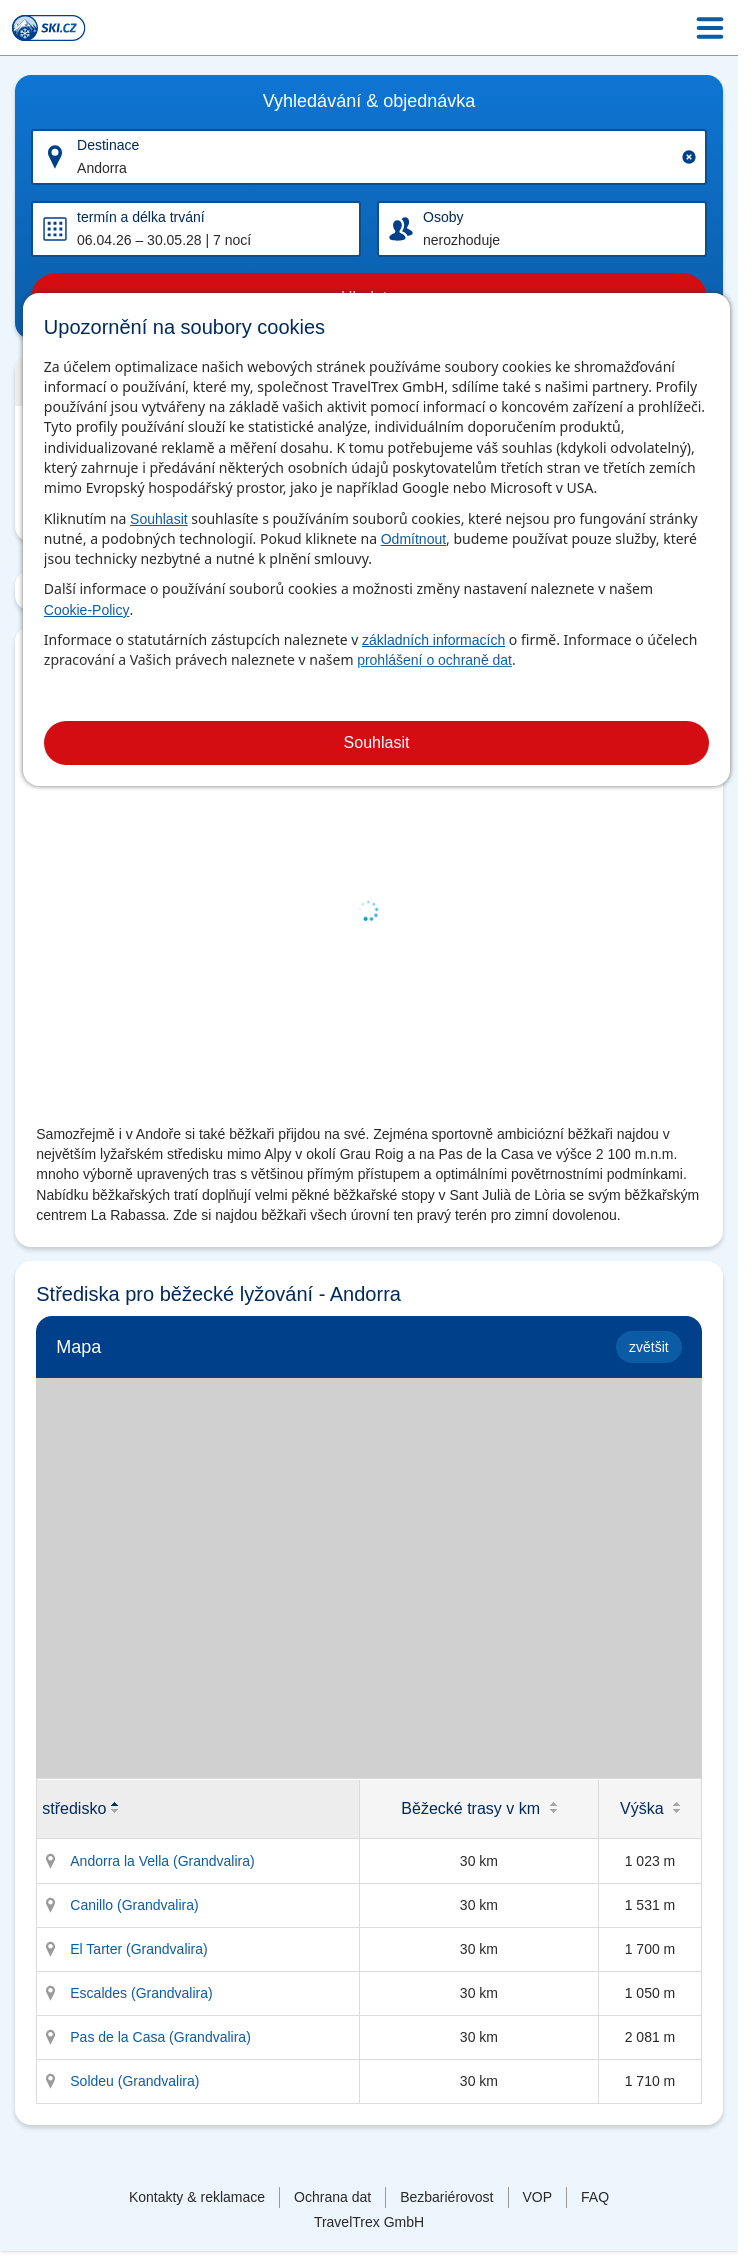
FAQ (595, 2197)
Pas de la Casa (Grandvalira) (160, 2037)
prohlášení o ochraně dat (434, 660)
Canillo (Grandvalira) (134, 1905)
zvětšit (649, 1347)
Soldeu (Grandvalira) (134, 2081)
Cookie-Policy (87, 610)
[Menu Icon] (710, 28)
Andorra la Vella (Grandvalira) (162, 1861)
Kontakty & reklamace (197, 2197)
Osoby (443, 217)
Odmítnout (413, 539)
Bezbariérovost (446, 2197)
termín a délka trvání (141, 217)
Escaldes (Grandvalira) (141, 1993)
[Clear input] (689, 157)
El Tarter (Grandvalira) (138, 1949)
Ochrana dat (332, 2197)
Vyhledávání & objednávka (369, 101)
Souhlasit (159, 519)
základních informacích (433, 640)
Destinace (108, 145)
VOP (538, 2197)
